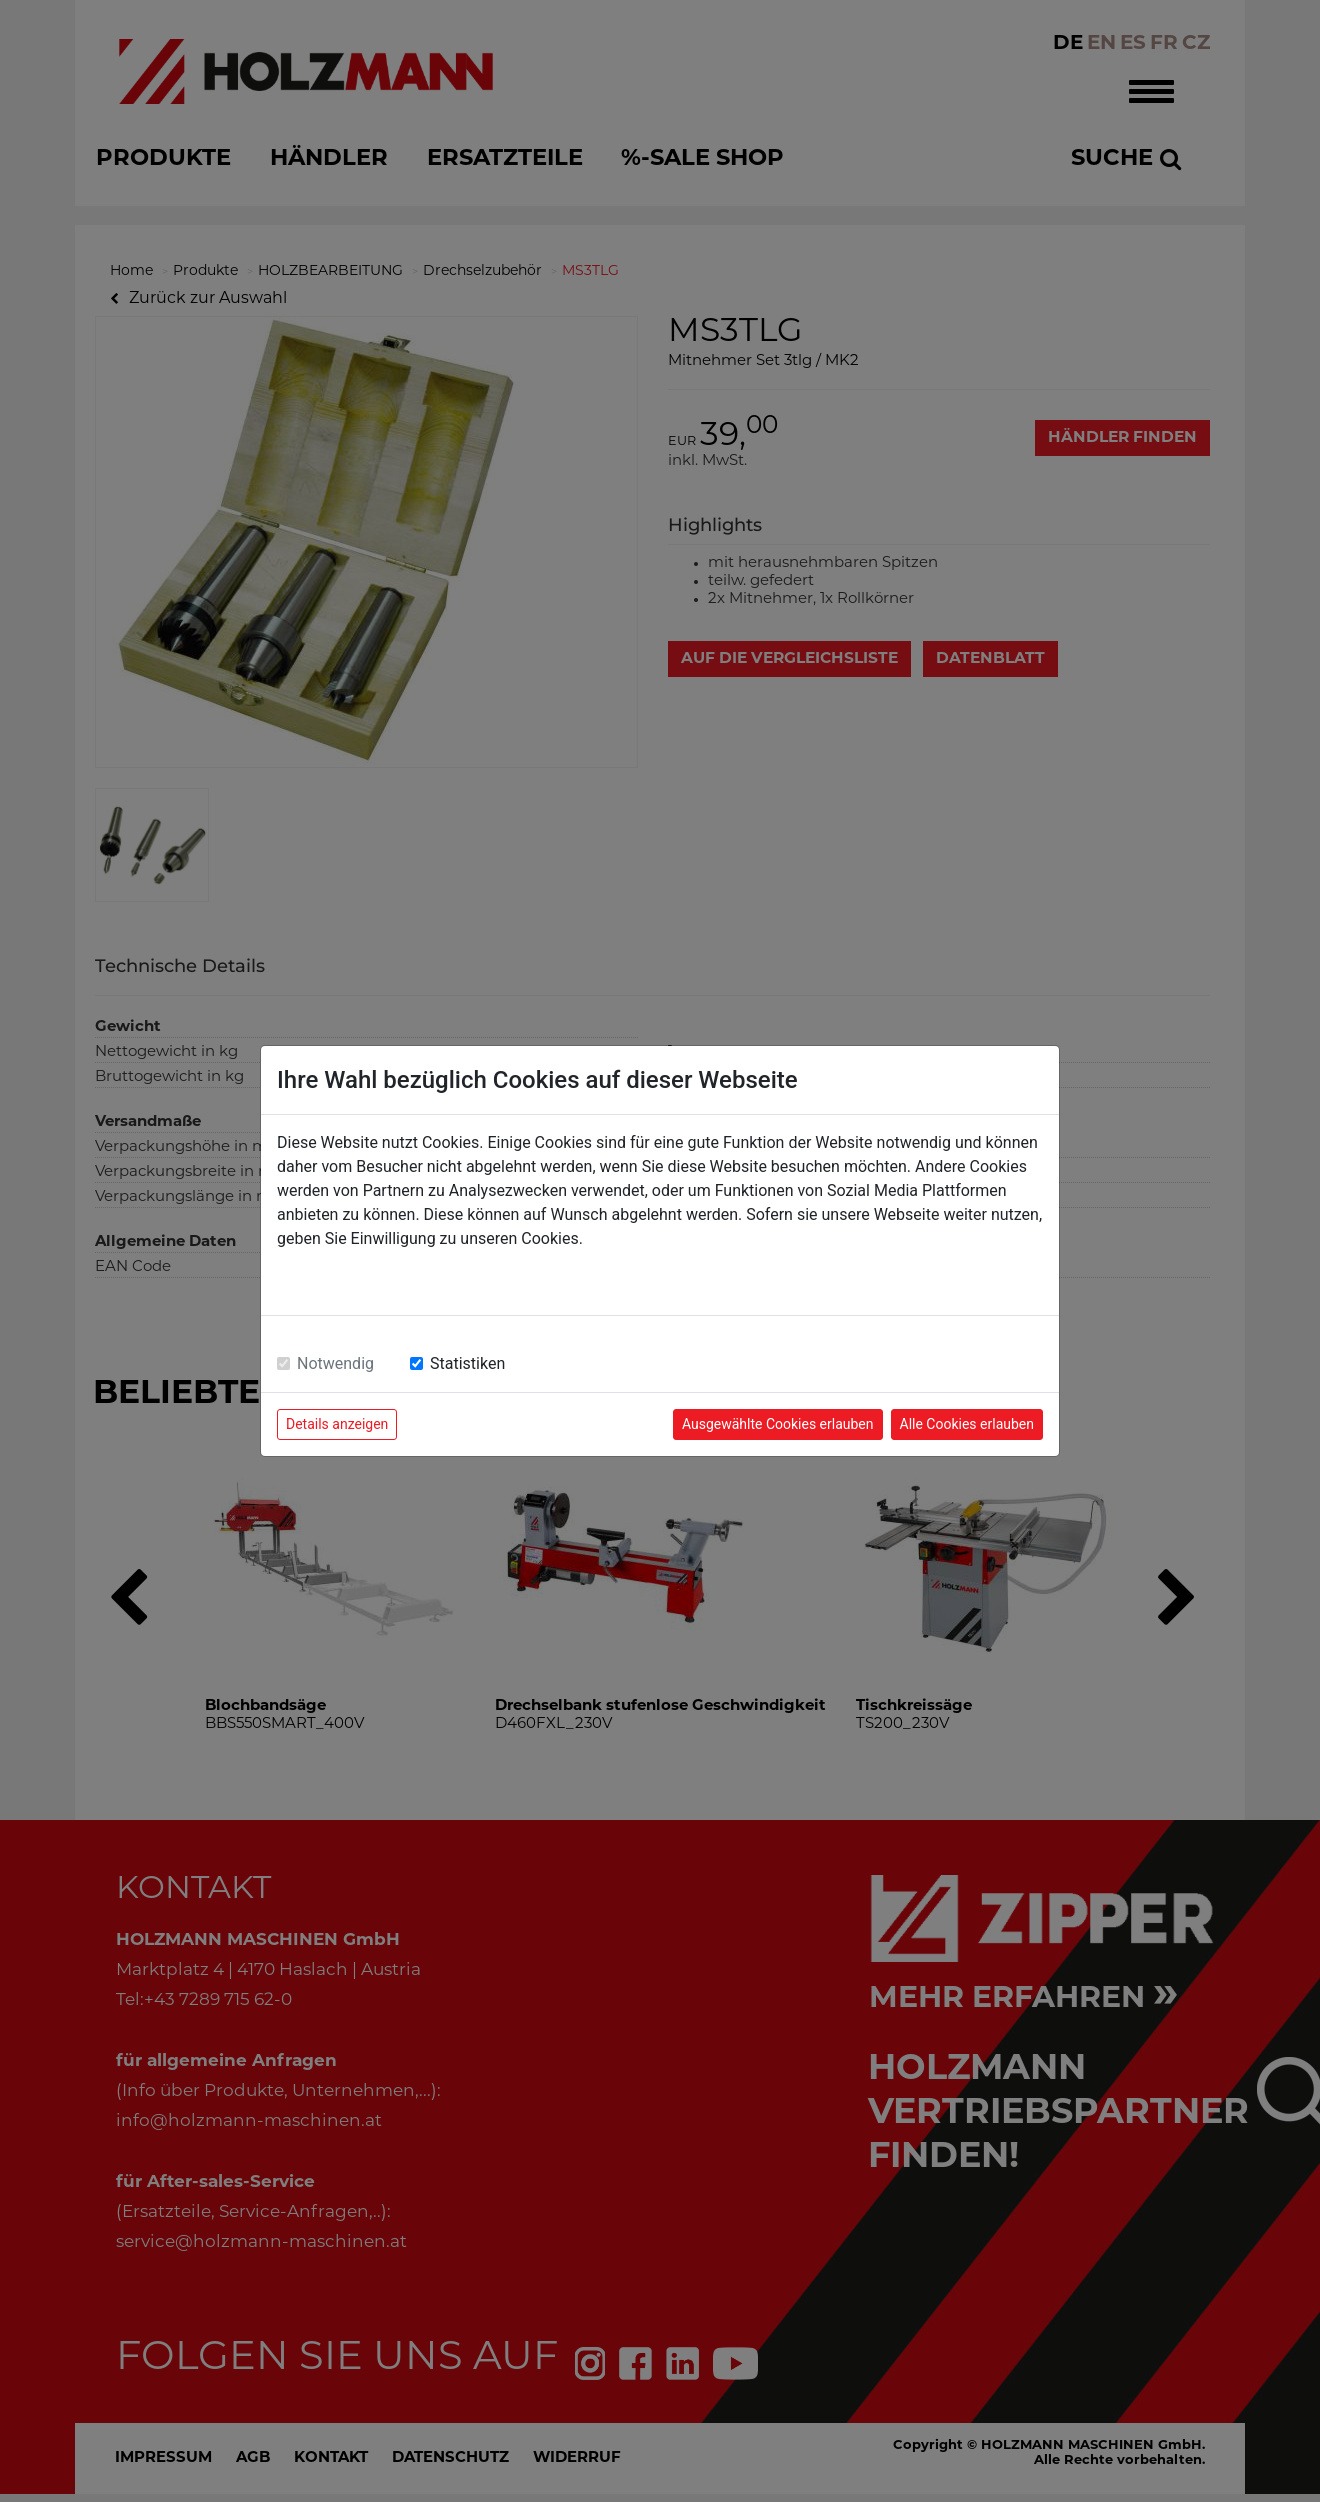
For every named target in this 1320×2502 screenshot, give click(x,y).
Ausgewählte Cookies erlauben (778, 1424)
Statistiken (467, 1363)
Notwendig (335, 1363)
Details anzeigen (337, 1424)
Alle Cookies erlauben (967, 1424)
